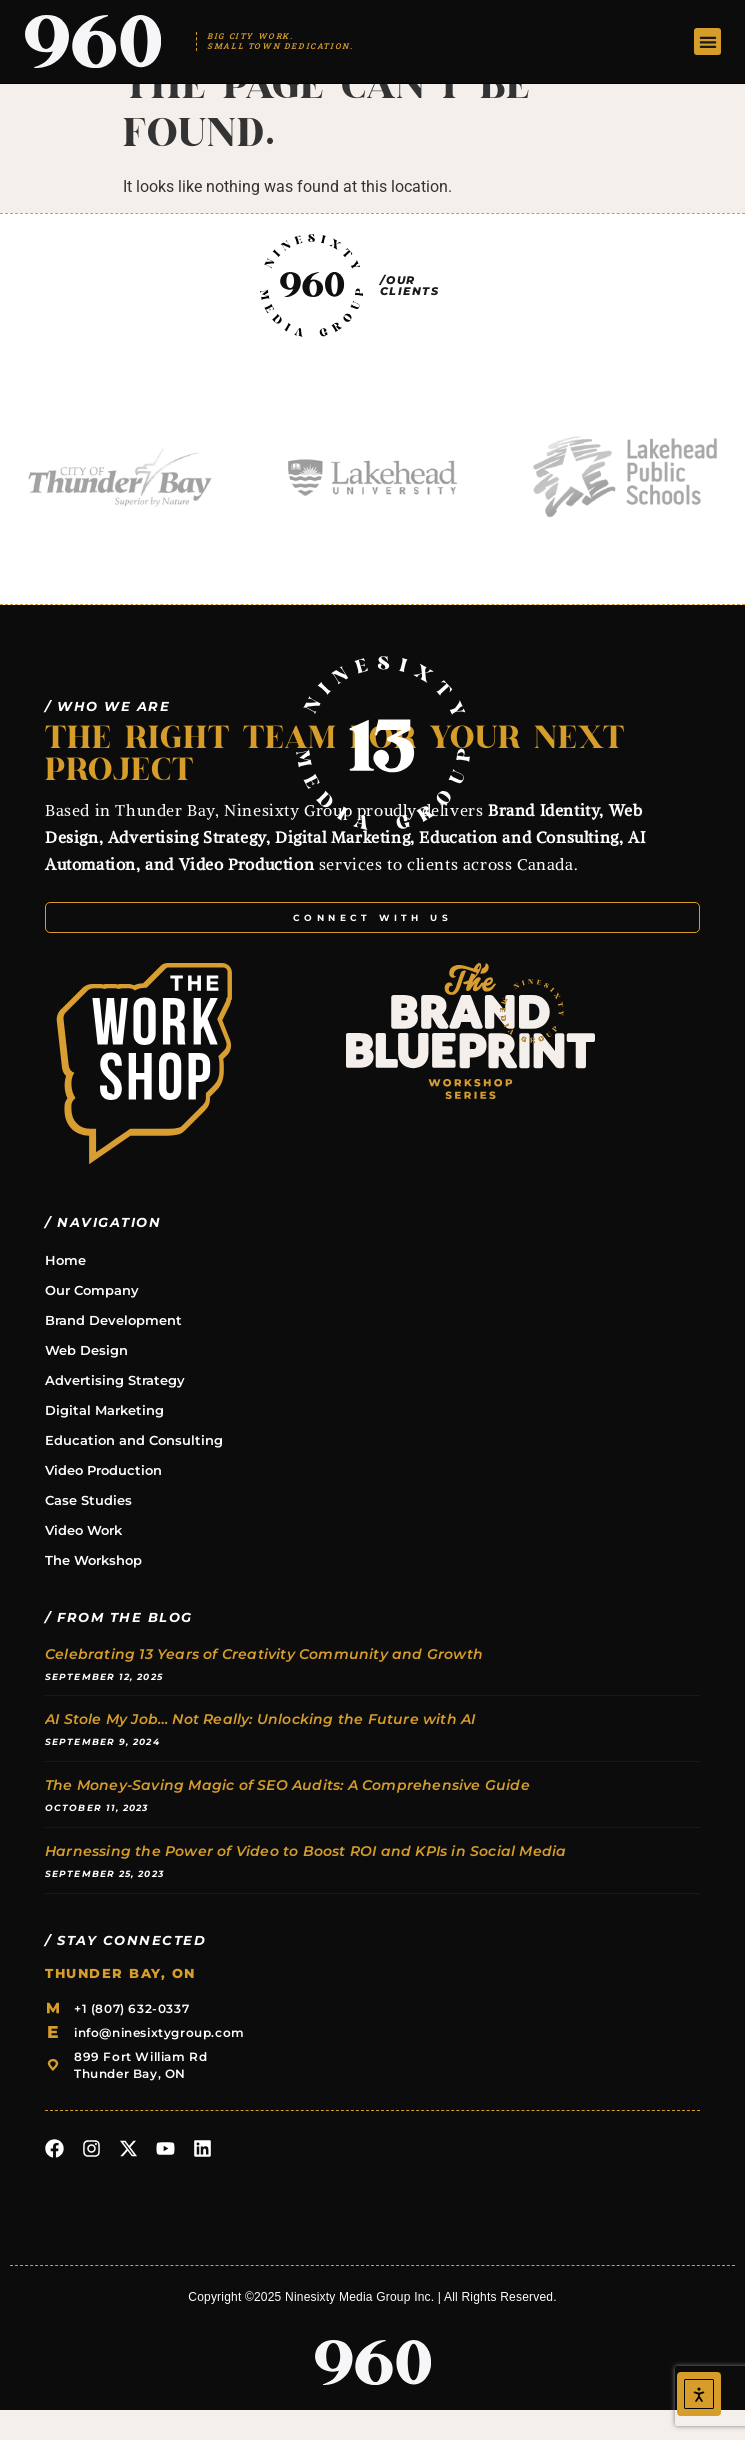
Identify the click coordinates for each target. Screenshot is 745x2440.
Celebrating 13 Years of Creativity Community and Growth (264, 1683)
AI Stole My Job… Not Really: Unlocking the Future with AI (260, 1749)
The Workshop (93, 1589)
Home (65, 1289)
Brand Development (113, 1349)
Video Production (103, 1499)
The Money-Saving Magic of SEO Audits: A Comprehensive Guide (287, 1814)
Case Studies (88, 1529)
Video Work (83, 1559)
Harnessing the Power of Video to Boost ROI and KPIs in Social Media (305, 1880)
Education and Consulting (134, 1469)
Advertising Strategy (115, 1409)
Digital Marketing (104, 1439)
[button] (707, 41)
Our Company (92, 1319)
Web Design (86, 1379)
